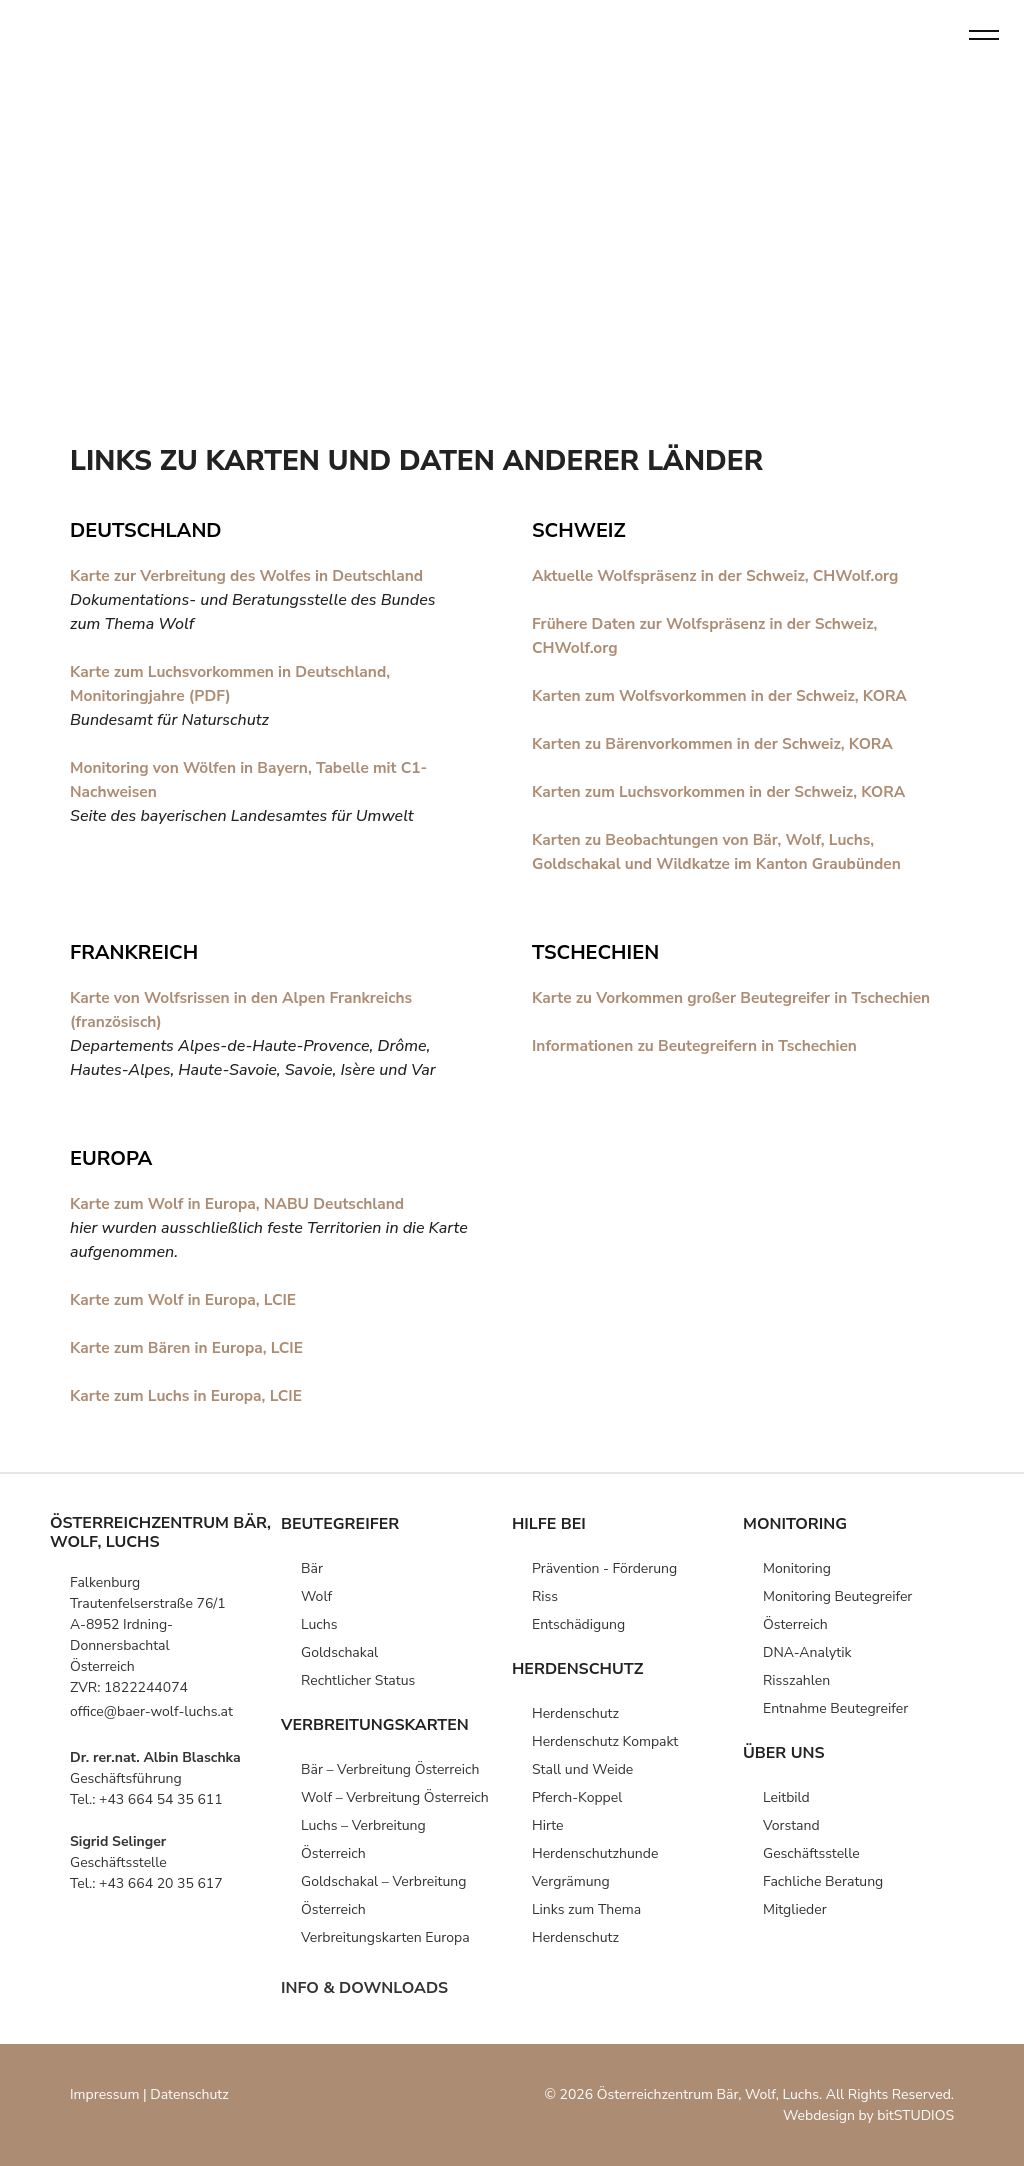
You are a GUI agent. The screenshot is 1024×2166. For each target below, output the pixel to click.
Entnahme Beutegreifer (835, 1708)
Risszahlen (796, 1680)
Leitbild (786, 1797)
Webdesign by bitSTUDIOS (868, 2115)
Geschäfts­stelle (811, 1853)
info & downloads (364, 1988)
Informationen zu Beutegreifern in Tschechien (699, 1046)
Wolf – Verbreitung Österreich (395, 1797)
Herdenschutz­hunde (595, 1853)
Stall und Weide (582, 1769)
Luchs (319, 1624)
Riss (545, 1596)
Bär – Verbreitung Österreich (390, 1769)
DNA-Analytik (807, 1652)
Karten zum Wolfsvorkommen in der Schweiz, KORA (725, 696)
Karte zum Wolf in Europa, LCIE (186, 1300)
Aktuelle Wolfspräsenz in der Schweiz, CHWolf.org (721, 576)
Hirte (548, 1825)
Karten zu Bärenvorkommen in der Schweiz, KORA (718, 744)
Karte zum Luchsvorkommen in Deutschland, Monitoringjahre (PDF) (235, 684)
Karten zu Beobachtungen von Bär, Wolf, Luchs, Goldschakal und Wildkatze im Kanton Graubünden (722, 852)
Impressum (104, 2094)
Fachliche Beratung (823, 1881)
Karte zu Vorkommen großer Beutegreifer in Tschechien (737, 998)
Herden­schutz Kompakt (605, 1741)
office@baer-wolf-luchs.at (151, 1711)
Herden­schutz (575, 1713)
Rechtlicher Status (358, 1680)
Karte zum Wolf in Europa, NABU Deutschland (242, 1204)
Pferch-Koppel (577, 1797)
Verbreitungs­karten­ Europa (385, 1937)
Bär (312, 1568)
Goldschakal (339, 1652)
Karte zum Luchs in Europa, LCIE (189, 1396)
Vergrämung (571, 1881)
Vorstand (791, 1825)
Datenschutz (189, 2094)
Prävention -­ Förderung (604, 1568)
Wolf (316, 1596)
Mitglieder (795, 1909)
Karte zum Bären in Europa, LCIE (190, 1348)
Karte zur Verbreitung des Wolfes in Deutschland (252, 576)
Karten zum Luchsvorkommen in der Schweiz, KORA (724, 792)
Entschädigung (578, 1624)
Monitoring (797, 1568)
